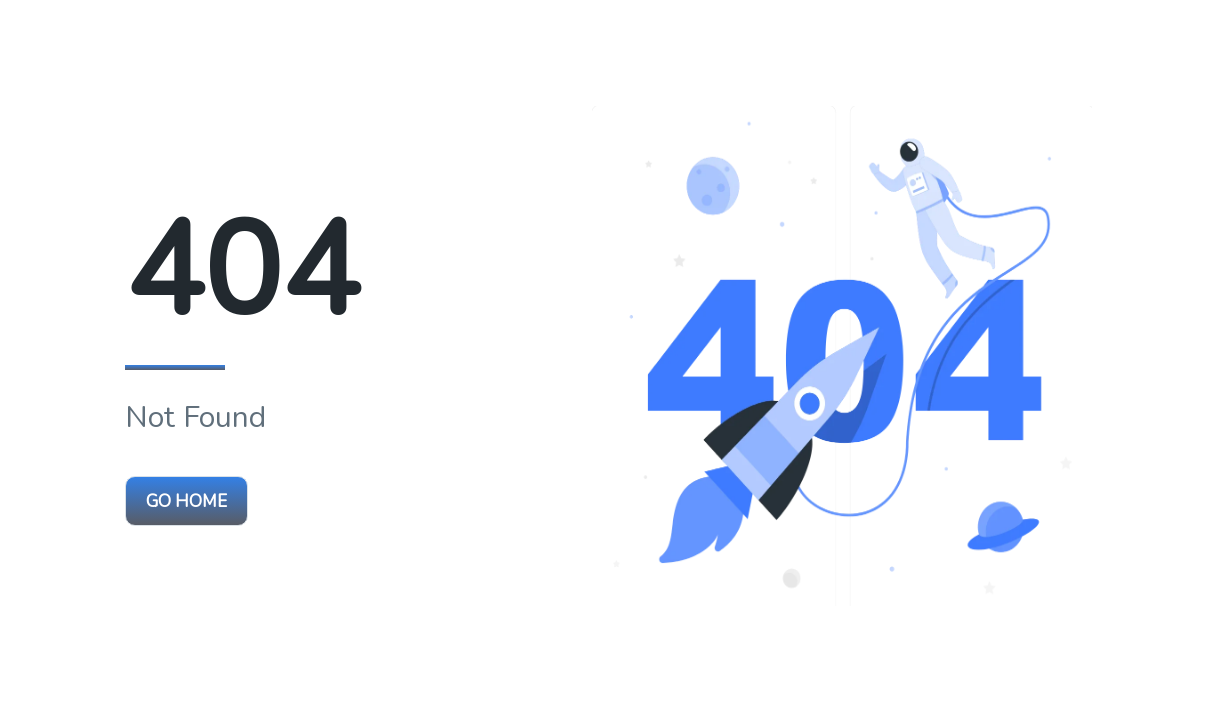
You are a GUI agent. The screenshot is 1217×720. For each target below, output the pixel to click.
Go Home (186, 501)
